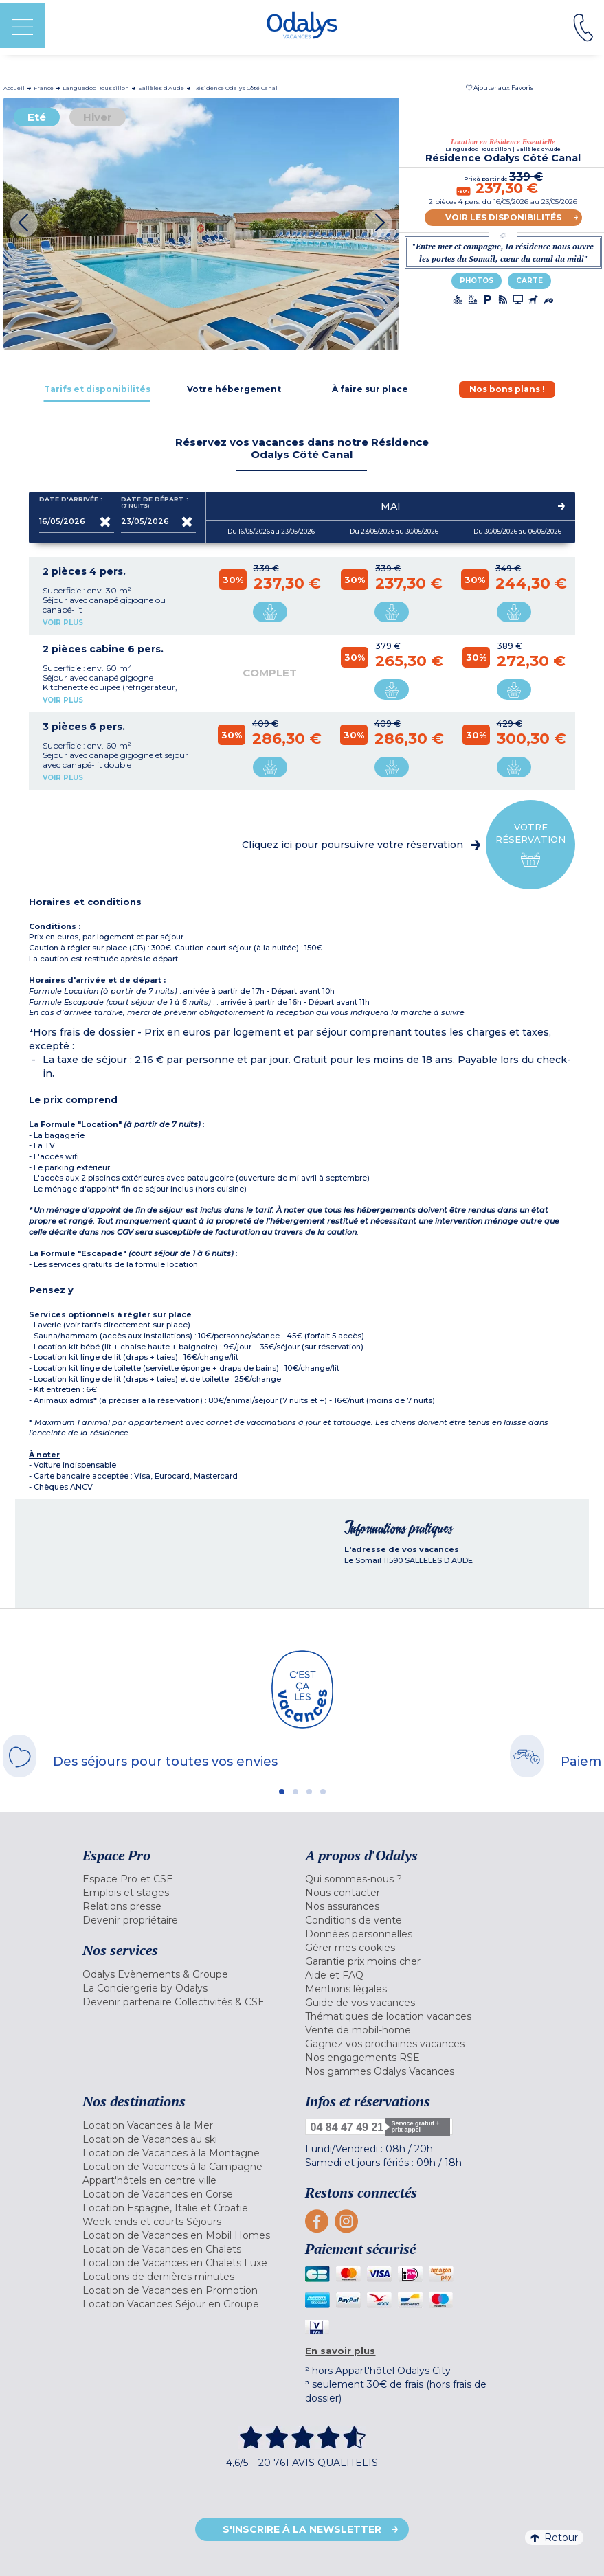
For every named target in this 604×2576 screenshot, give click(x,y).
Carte (529, 280)
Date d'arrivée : (70, 502)
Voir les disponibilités (503, 217)
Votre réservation (530, 845)
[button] (499, 87)
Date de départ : (154, 502)
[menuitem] (190, 1879)
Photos (476, 280)
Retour (554, 2537)
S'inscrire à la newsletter (302, 2529)
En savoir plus (340, 2350)
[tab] (97, 389)
